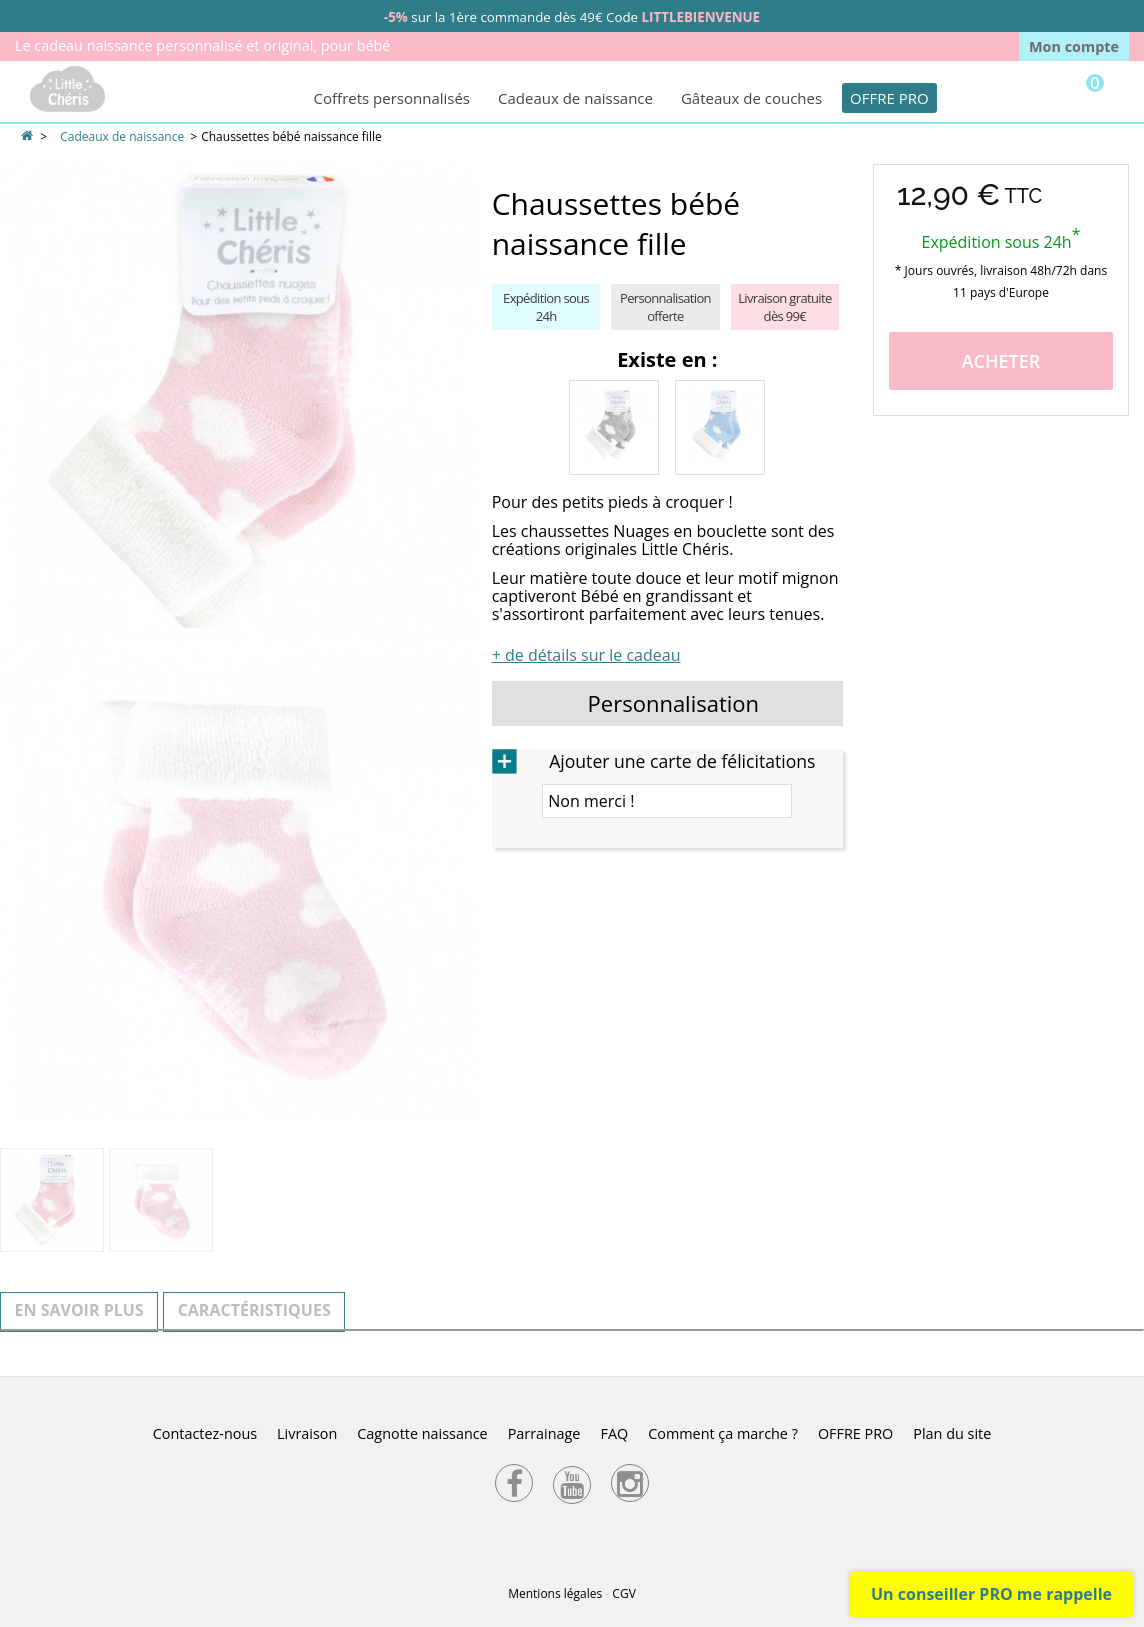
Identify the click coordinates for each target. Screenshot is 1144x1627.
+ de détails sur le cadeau (586, 655)
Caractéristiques (254, 1310)
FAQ (614, 1433)
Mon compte (1074, 46)
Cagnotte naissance (422, 1433)
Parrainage (544, 1433)
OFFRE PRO (889, 98)
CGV (623, 1593)
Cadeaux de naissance (575, 98)
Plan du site (952, 1433)
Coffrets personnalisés (392, 98)
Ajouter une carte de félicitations (682, 761)
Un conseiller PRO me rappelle (991, 1594)
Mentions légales (555, 1593)
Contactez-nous (205, 1433)
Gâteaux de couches (751, 98)
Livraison (307, 1433)
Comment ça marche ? (723, 1433)
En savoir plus (79, 1310)
